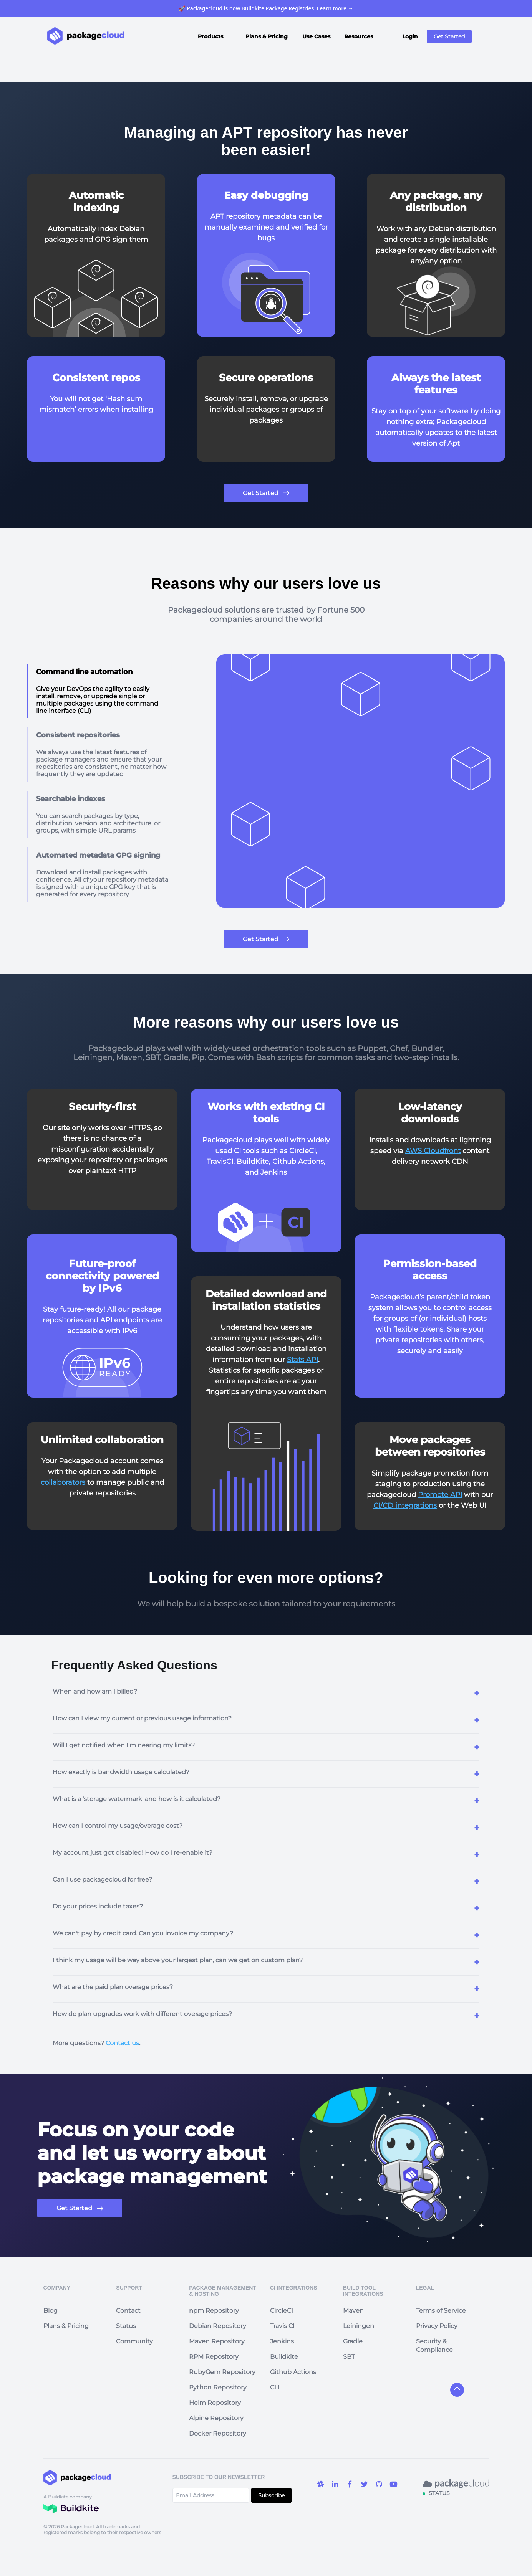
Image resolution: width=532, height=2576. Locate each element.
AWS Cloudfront (433, 1151)
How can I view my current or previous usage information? (142, 1718)
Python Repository (218, 2387)
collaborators (63, 1482)
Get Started (449, 36)
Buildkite (284, 2356)
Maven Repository (217, 2341)
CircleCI (281, 2310)
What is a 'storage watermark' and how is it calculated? (136, 1799)
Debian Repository (217, 2326)
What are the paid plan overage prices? (113, 1987)
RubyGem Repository (222, 2372)
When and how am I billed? (95, 1691)
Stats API (302, 1359)
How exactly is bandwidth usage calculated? (121, 1772)
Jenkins (282, 2341)
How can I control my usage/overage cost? (117, 1825)
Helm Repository (215, 2402)
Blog (50, 2310)
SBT (349, 2356)
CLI (275, 2387)
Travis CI (282, 2326)
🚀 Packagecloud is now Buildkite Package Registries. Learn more (266, 8)
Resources (358, 36)
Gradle (353, 2341)
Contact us (122, 2043)
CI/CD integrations (405, 1505)
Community (134, 2341)
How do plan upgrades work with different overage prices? (142, 2014)
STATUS (439, 2493)
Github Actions (293, 2372)
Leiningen (358, 2326)
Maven (353, 2310)
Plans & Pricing (266, 36)
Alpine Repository (216, 2418)
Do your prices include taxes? (98, 1906)
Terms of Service (441, 2310)
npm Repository (214, 2310)
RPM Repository (214, 2356)
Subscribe (271, 2495)
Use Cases (316, 36)
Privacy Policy (436, 2326)
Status (126, 2326)
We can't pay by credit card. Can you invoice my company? (143, 1933)
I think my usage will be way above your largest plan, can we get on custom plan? (178, 1960)
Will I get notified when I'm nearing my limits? (124, 1745)
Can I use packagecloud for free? (102, 1879)
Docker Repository (217, 2433)
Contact (128, 2310)
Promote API (440, 1494)
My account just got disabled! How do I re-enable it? (132, 1852)
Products (210, 36)
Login (410, 36)
